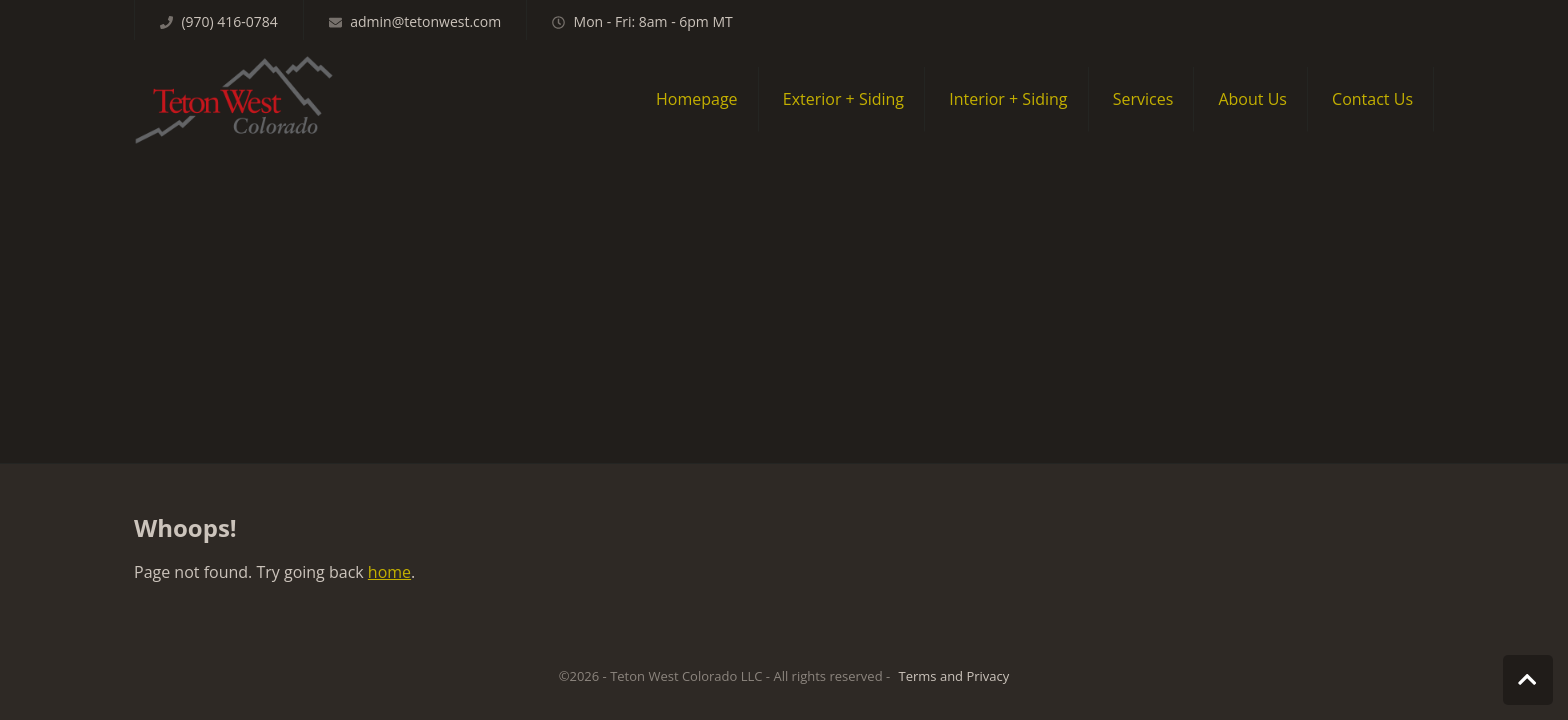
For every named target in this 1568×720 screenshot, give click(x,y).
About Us (1252, 99)
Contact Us (1372, 99)
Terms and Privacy (954, 676)
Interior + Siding (1008, 99)
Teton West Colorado (234, 99)
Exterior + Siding (843, 99)
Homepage (697, 99)
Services (1143, 99)
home (389, 572)
